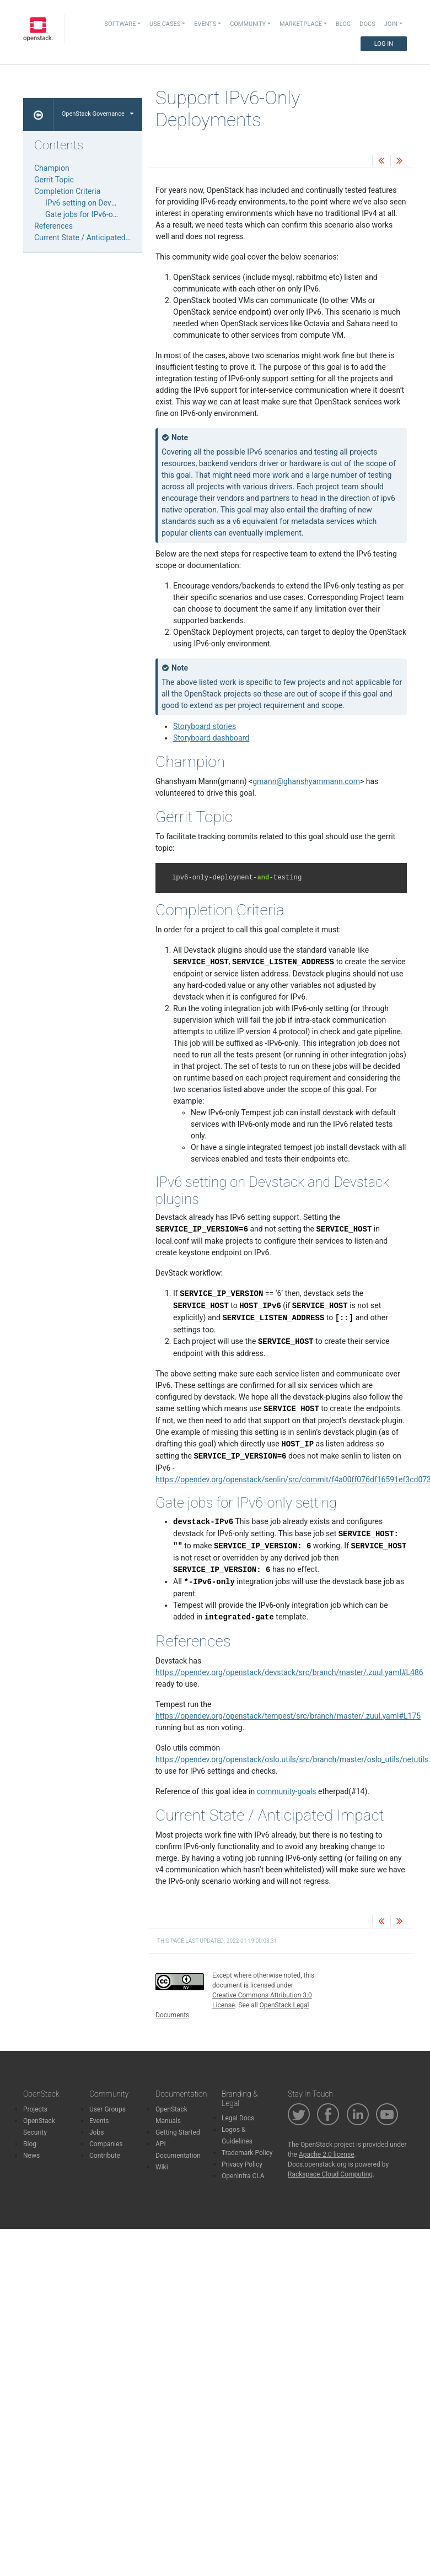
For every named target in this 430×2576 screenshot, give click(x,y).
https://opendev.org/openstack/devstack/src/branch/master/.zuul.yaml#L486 (289, 1672)
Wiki (161, 2167)
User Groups (107, 2109)
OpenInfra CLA (243, 2176)
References (53, 226)
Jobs (96, 2132)
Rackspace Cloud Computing (330, 2174)
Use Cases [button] (164, 24)
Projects (35, 2109)
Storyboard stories (204, 726)
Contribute (104, 2155)
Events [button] (205, 24)
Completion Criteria (67, 191)
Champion (51, 168)
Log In (383, 43)
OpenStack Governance (97, 113)
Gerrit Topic (54, 179)
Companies (106, 2144)
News (31, 2155)
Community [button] (248, 24)
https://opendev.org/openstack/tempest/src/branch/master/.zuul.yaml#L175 (288, 1715)
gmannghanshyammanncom (306, 781)
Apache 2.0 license (326, 2154)
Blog (343, 24)
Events (99, 2121)
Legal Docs (238, 2118)
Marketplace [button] (301, 24)
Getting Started (177, 2132)
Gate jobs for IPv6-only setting (96, 214)
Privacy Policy (242, 2164)
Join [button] (390, 24)
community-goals (286, 1791)
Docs (367, 24)
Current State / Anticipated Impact (93, 237)
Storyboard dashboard (211, 737)
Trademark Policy (247, 2153)
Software (120, 24)
